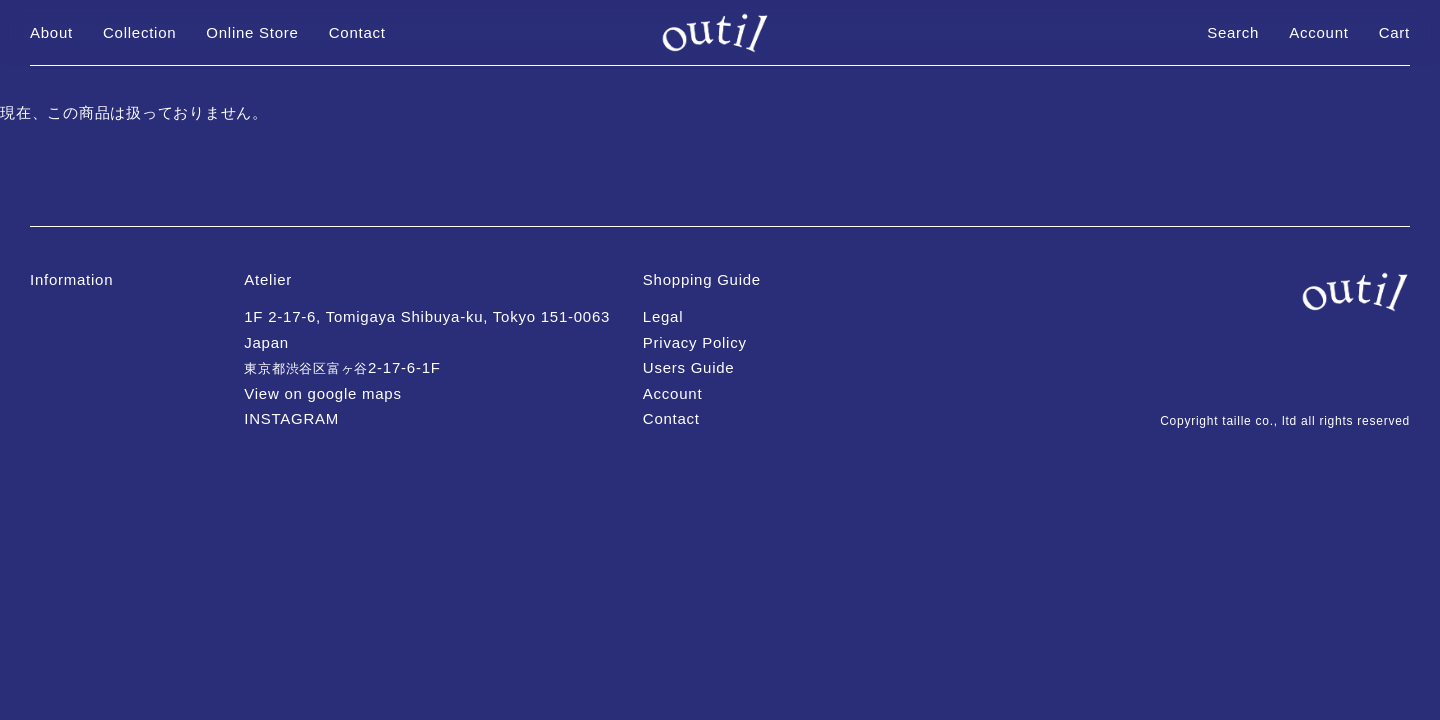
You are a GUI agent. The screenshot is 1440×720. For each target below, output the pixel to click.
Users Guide (689, 367)
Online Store (252, 32)
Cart (1394, 32)
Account (1318, 32)
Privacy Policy (695, 342)
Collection (139, 32)
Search (1233, 32)
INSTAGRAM (291, 418)
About (51, 32)
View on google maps (322, 393)
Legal (663, 316)
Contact (357, 32)
